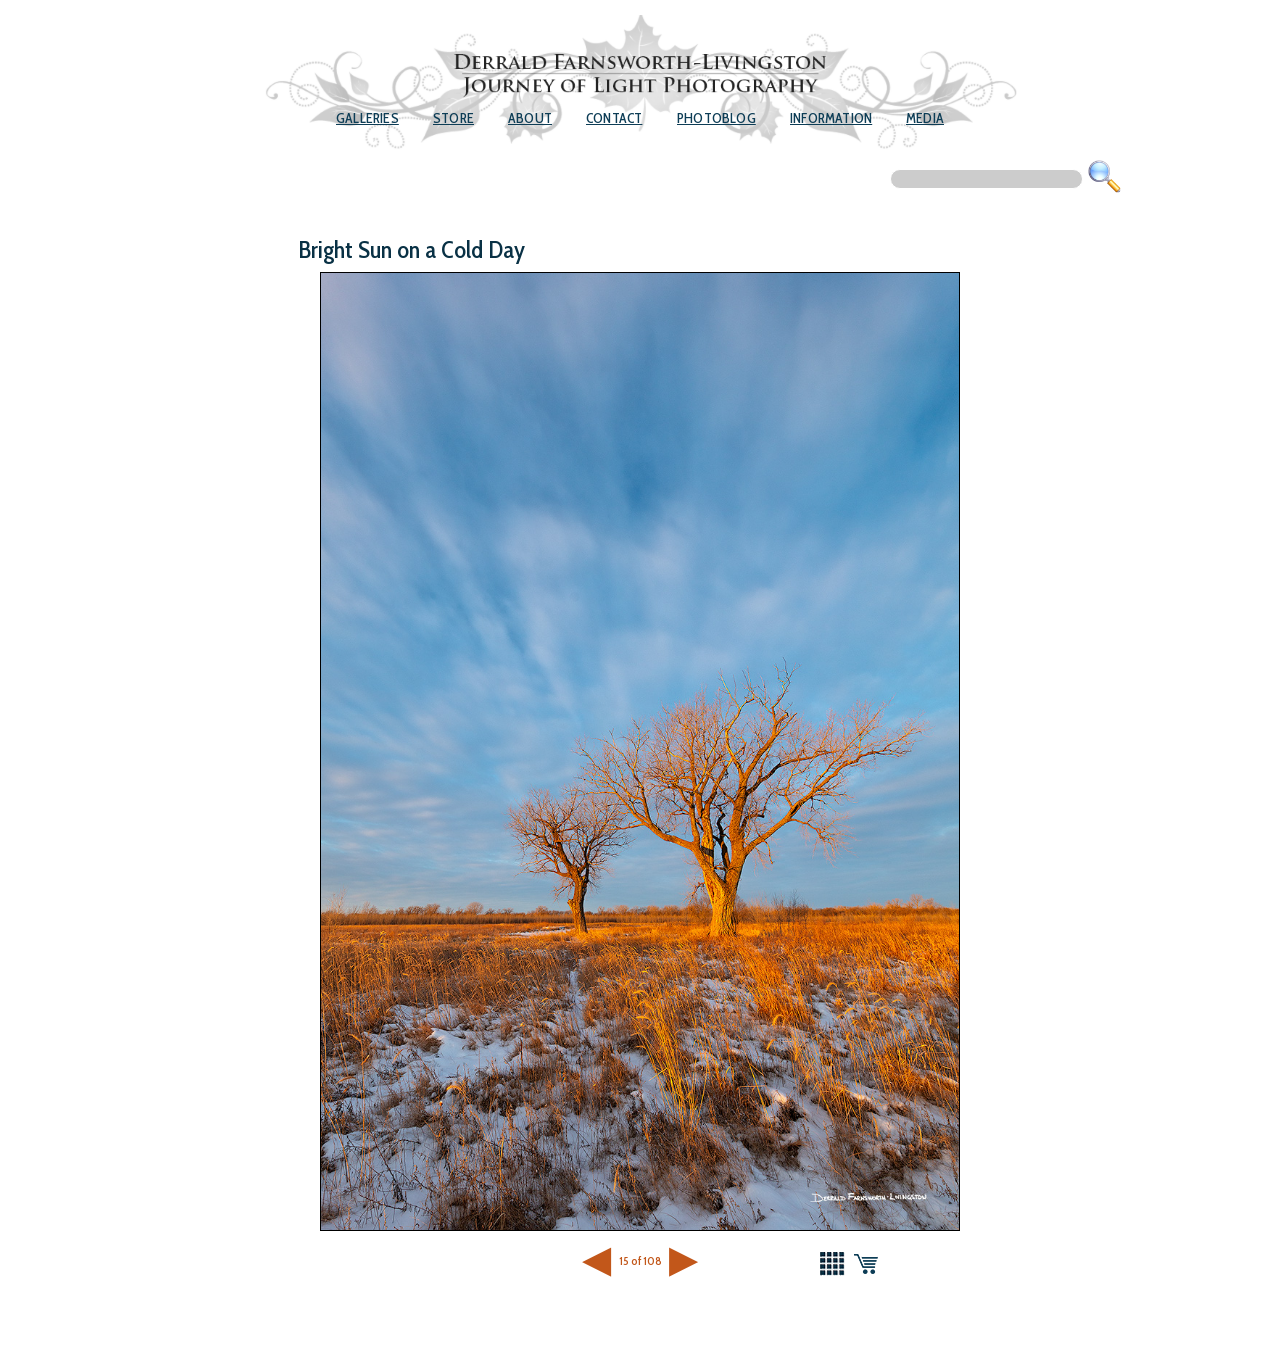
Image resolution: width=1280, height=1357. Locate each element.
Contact (614, 118)
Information (831, 118)
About (530, 118)
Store (453, 118)
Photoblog (716, 118)
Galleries (367, 118)
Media (925, 118)
